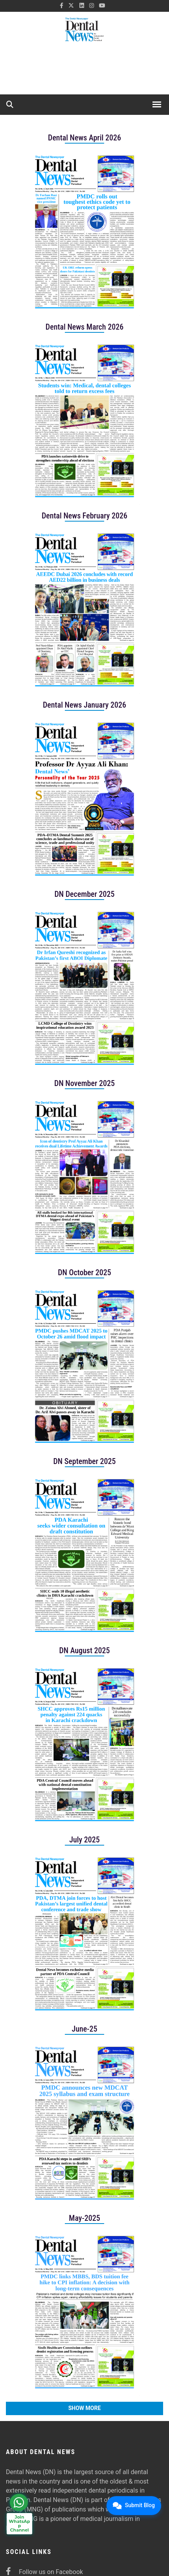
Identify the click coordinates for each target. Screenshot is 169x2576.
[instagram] (91, 5)
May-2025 (84, 2218)
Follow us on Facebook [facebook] (44, 2572)
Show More (84, 2408)
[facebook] (61, 5)
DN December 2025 (84, 894)
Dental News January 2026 (84, 705)
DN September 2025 (84, 1461)
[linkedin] (81, 5)
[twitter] (71, 5)
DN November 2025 (84, 1083)
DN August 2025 (84, 1650)
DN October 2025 (84, 1272)
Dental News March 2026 (84, 327)
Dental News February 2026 (84, 515)
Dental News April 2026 (84, 137)
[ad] (84, 71)
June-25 (84, 2029)
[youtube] (102, 5)
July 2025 (84, 1839)
